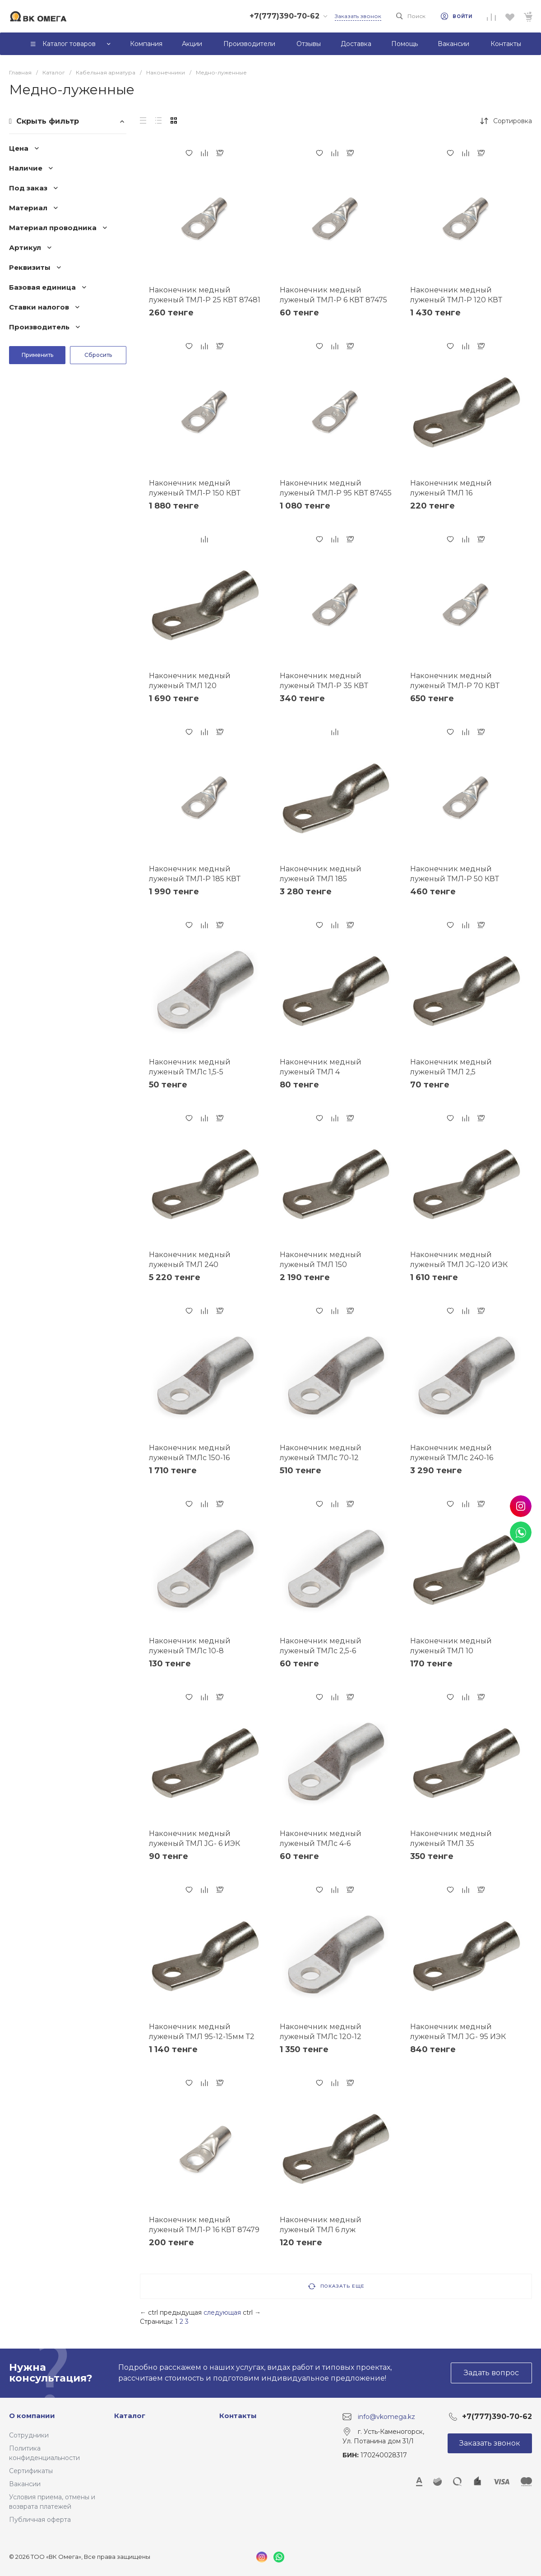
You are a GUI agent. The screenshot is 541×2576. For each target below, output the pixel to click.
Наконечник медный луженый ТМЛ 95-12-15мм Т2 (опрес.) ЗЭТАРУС (201, 2036)
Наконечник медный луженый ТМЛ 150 (320, 1259)
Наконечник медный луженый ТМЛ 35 (451, 1838)
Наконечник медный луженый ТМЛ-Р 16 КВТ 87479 (204, 2224)
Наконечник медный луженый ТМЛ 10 (451, 1646)
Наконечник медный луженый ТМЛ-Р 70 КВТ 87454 (454, 685)
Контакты (238, 2415)
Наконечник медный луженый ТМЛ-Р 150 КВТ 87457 (194, 493)
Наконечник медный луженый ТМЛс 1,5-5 (190, 1067)
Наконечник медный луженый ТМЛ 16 (451, 488)
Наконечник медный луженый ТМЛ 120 (190, 680)
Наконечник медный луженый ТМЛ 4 (320, 1067)
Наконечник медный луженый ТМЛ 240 (190, 1259)
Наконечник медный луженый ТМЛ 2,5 (451, 1067)
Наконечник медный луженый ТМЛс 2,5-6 (320, 1646)
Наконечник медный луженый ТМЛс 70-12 (320, 1452)
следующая (222, 2312)
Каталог (129, 2415)
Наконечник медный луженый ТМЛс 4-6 (320, 1838)
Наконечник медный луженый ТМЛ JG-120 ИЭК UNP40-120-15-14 (459, 1264)
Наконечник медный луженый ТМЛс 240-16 (451, 1452)
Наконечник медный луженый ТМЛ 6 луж (320, 2224)
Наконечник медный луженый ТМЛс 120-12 (320, 2031)
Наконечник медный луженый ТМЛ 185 (320, 874)
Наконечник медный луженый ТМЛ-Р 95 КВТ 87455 (336, 488)
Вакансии (25, 2484)
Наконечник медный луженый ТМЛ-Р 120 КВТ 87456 (456, 300)
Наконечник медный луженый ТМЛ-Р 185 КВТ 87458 (194, 879)
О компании (32, 2415)
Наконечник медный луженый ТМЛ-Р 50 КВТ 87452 (454, 879)
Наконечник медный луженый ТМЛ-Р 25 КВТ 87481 (204, 295)
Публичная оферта (40, 2520)
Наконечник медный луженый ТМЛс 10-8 (190, 1646)
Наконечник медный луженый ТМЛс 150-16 (190, 1452)
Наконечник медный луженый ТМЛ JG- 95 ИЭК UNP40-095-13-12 (458, 2036)
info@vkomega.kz (386, 2416)
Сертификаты (31, 2471)
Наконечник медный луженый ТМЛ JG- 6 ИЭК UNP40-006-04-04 (194, 1843)
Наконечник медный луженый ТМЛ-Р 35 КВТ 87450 (324, 685)
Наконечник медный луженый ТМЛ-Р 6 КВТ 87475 (333, 295)
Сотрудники (29, 2435)
